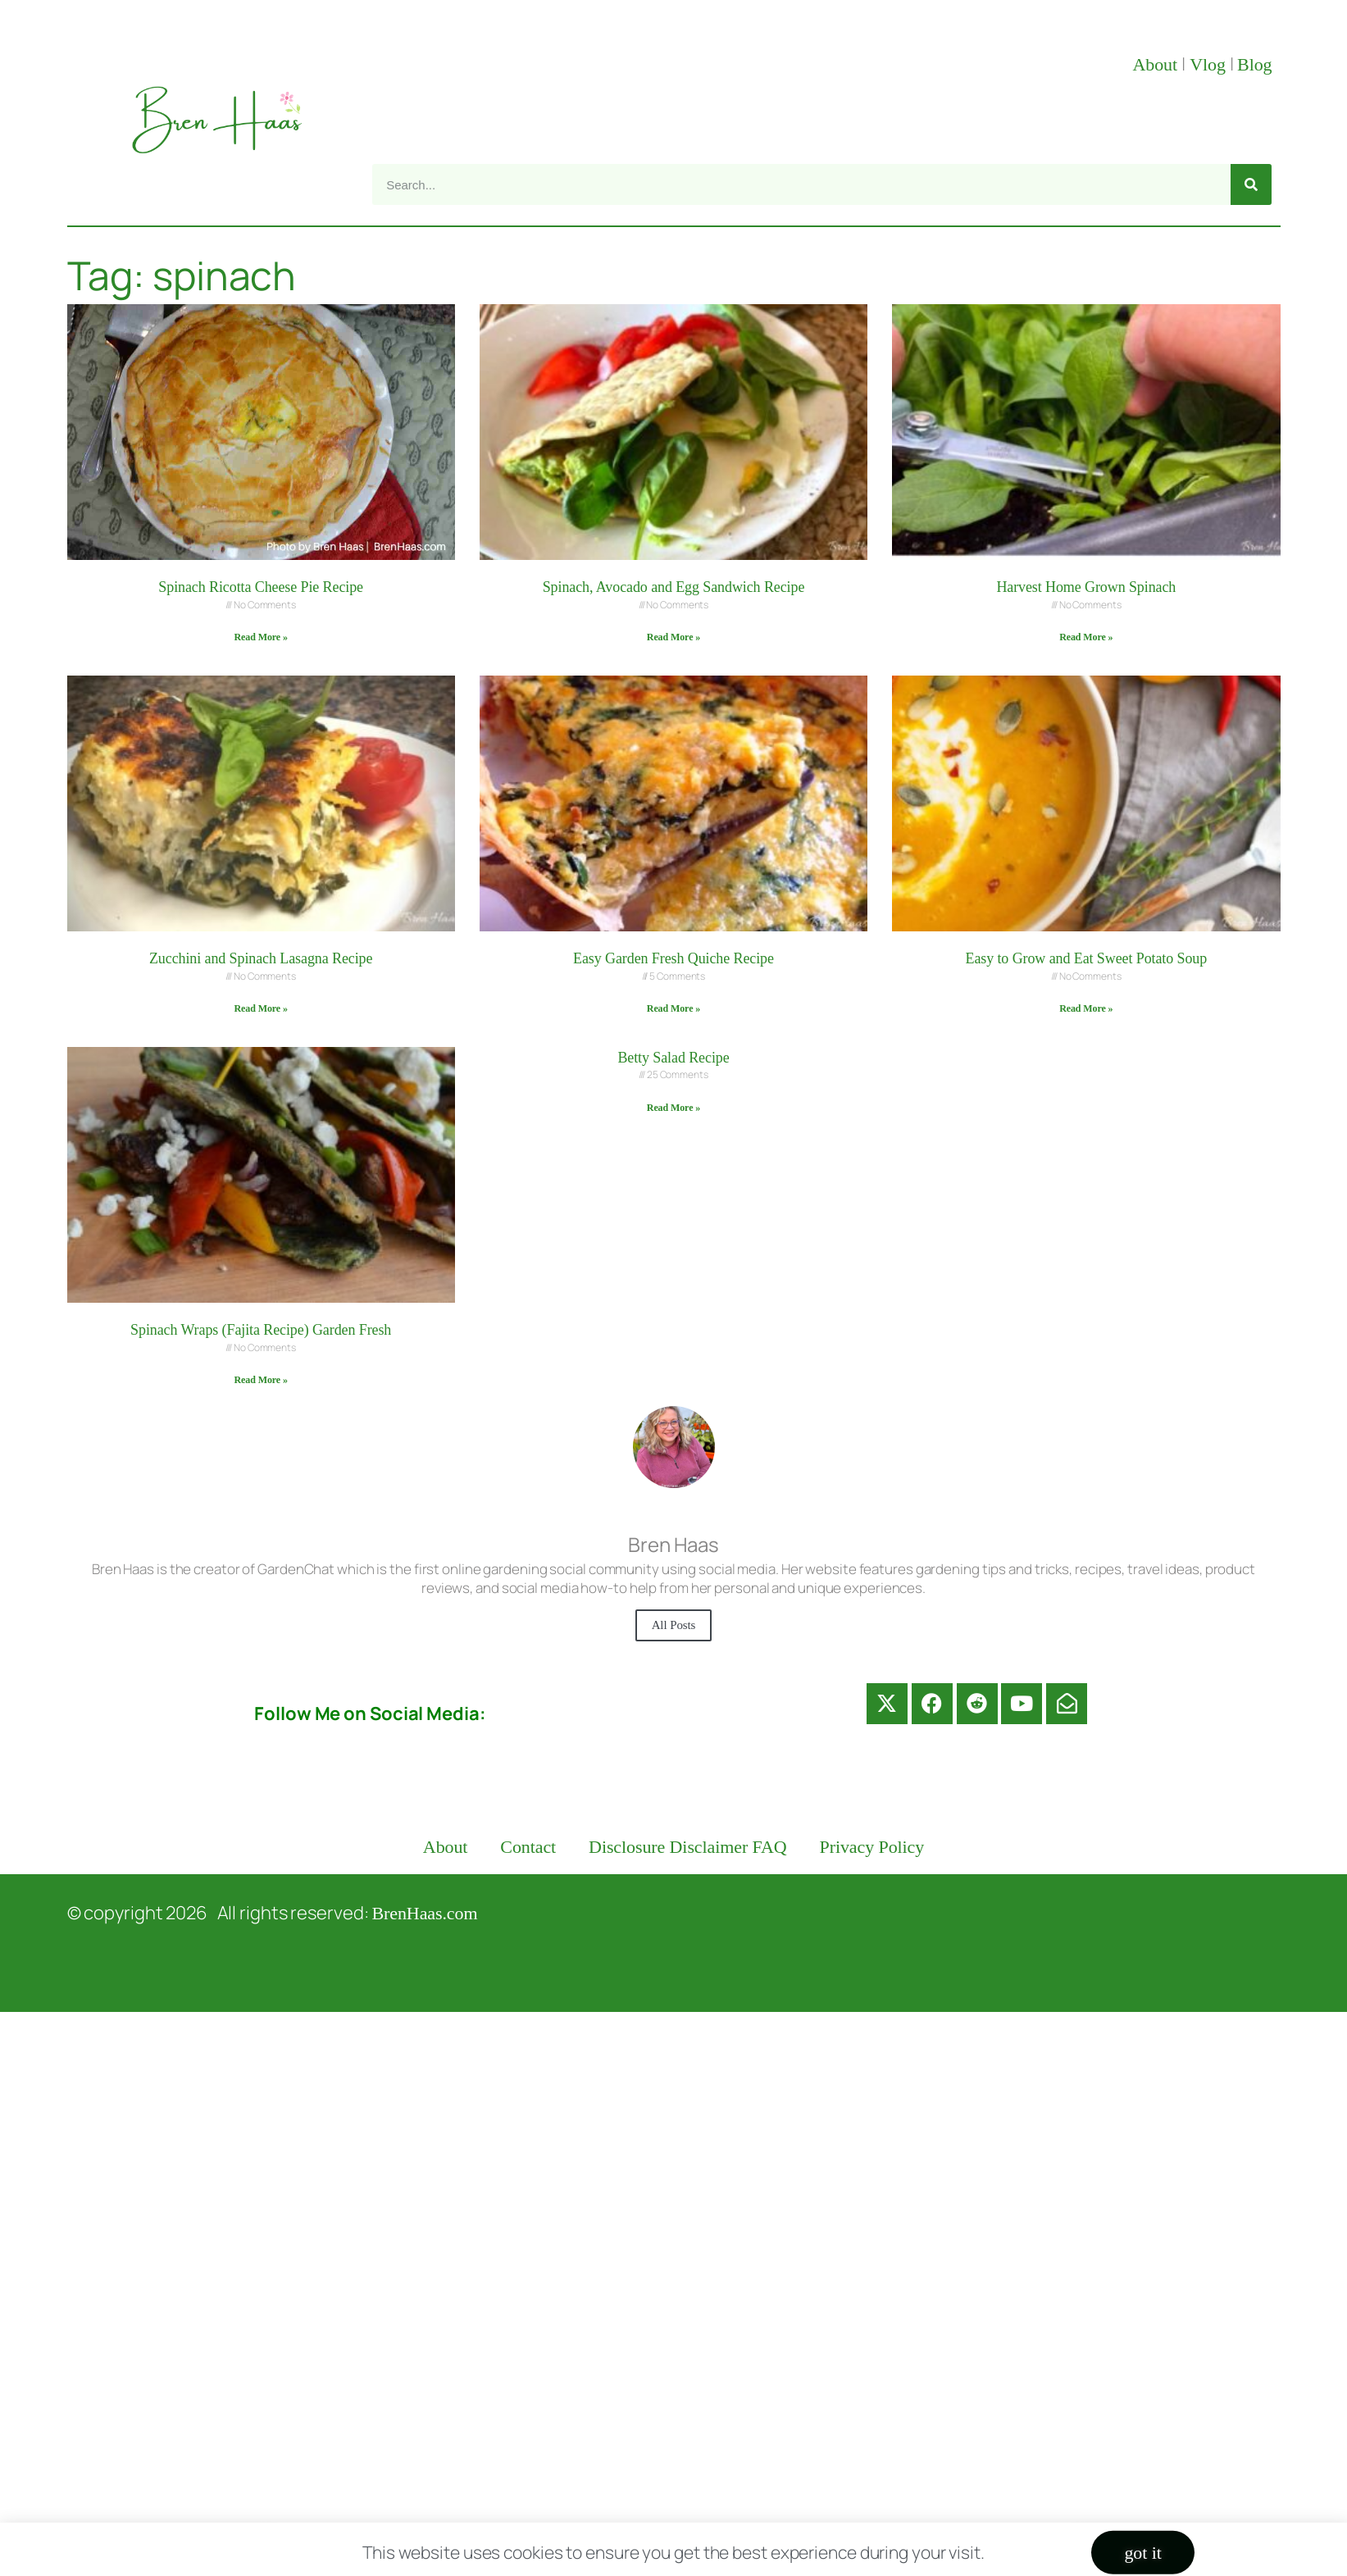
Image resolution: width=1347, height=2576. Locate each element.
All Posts (674, 1625)
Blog (1254, 64)
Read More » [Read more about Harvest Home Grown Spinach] (1086, 637)
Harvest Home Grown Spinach (1086, 587)
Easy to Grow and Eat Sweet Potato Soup (1086, 958)
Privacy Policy (872, 1846)
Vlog (1210, 64)
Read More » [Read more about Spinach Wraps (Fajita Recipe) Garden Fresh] (261, 1380)
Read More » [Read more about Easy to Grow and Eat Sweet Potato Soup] (1086, 1008)
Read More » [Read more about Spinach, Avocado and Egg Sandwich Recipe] (673, 637)
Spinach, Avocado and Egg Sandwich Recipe (674, 587)
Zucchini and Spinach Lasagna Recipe (260, 958)
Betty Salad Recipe (673, 1057)
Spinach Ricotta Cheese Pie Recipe (260, 587)
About (1156, 64)
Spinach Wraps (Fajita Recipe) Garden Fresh (260, 1330)
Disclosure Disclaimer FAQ (688, 1846)
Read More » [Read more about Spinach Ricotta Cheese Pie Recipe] (261, 637)
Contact (528, 1846)
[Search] (1251, 184)
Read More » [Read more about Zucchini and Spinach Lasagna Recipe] (261, 1008)
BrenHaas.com (425, 1913)
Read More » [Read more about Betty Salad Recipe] (673, 1107)
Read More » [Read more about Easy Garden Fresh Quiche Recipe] (673, 1008)
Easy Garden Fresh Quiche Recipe (673, 958)
